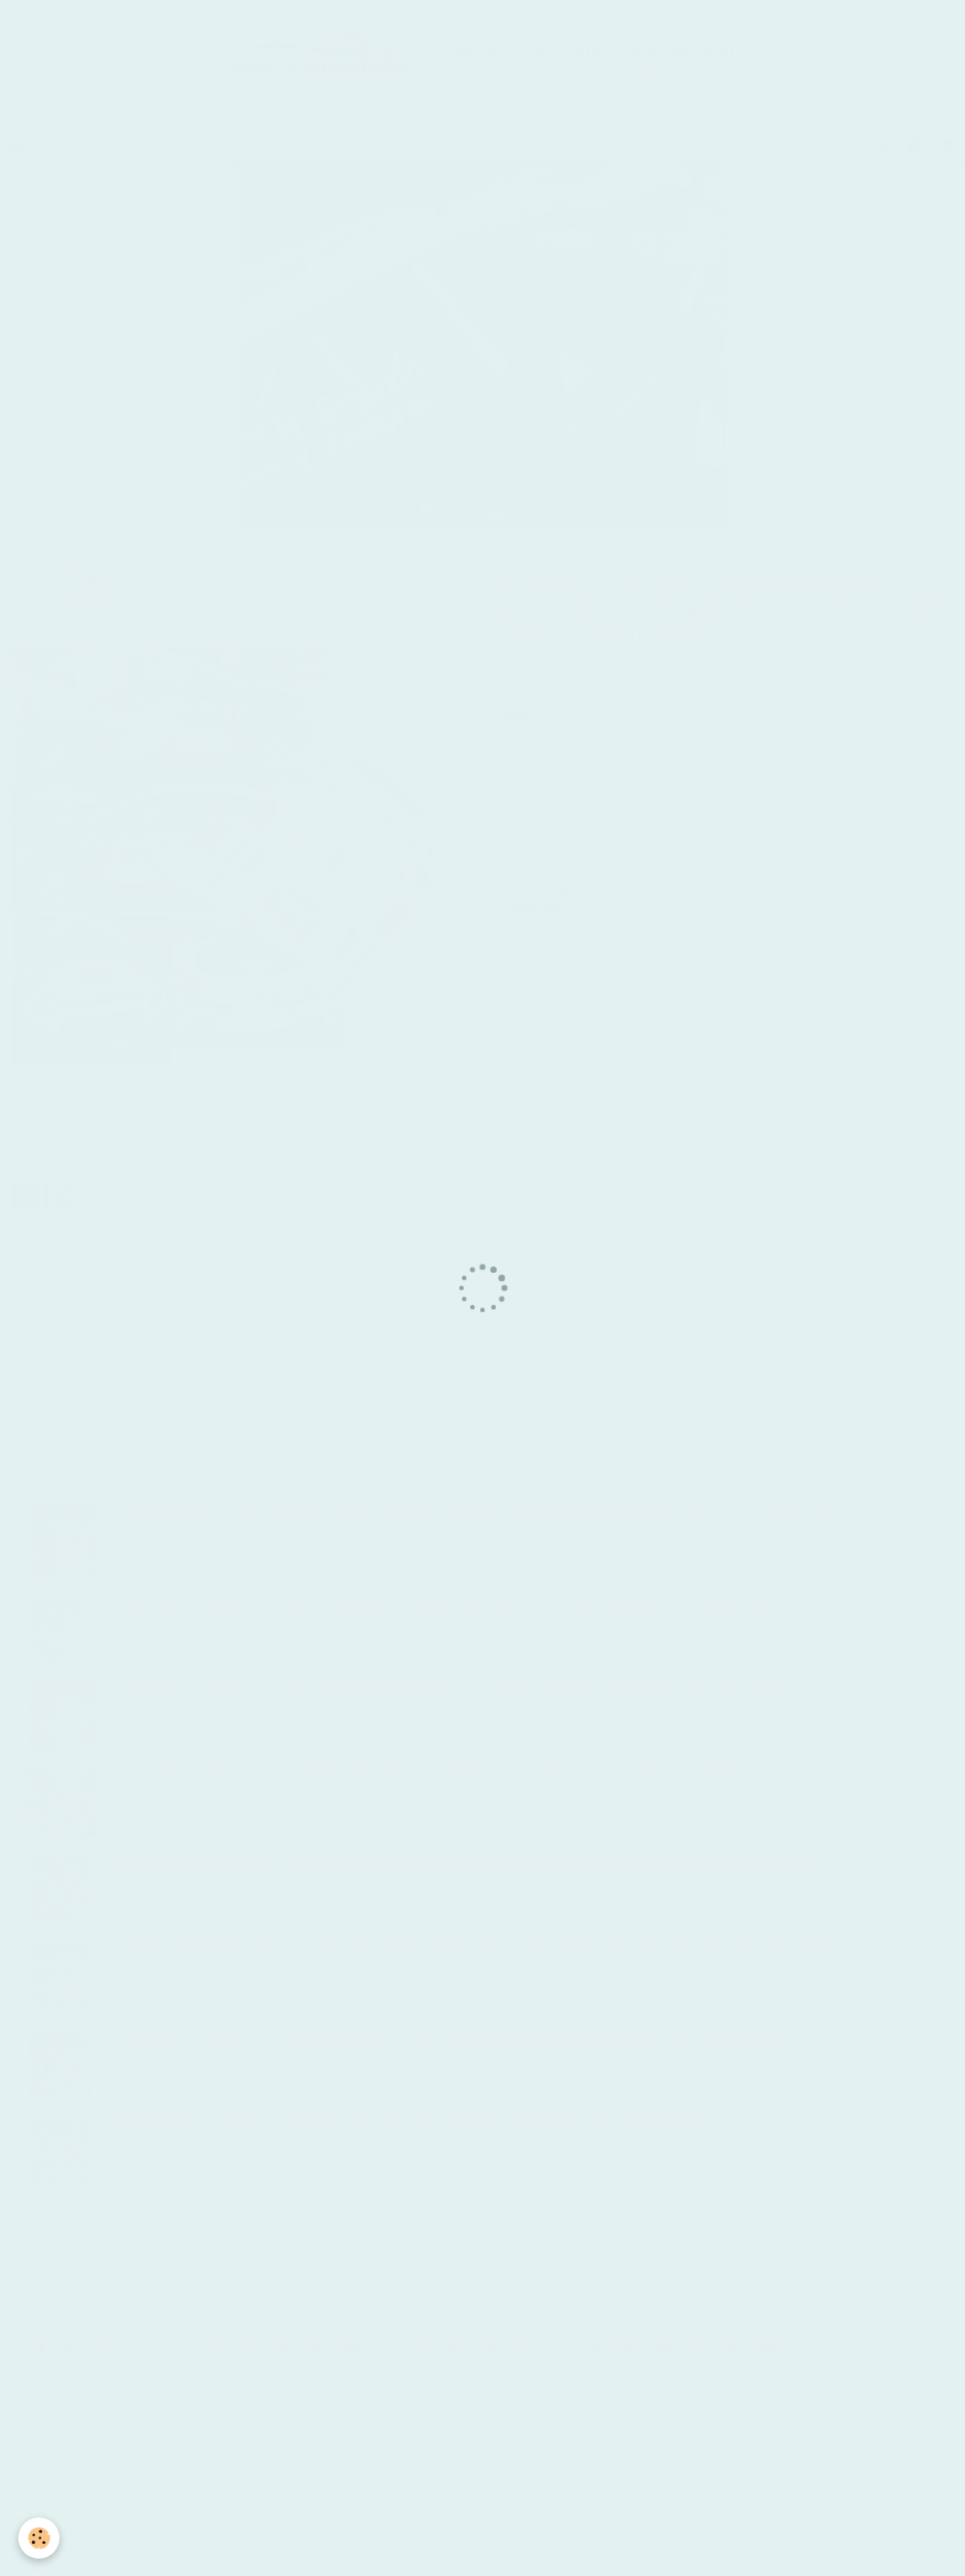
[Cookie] (38, 2538)
